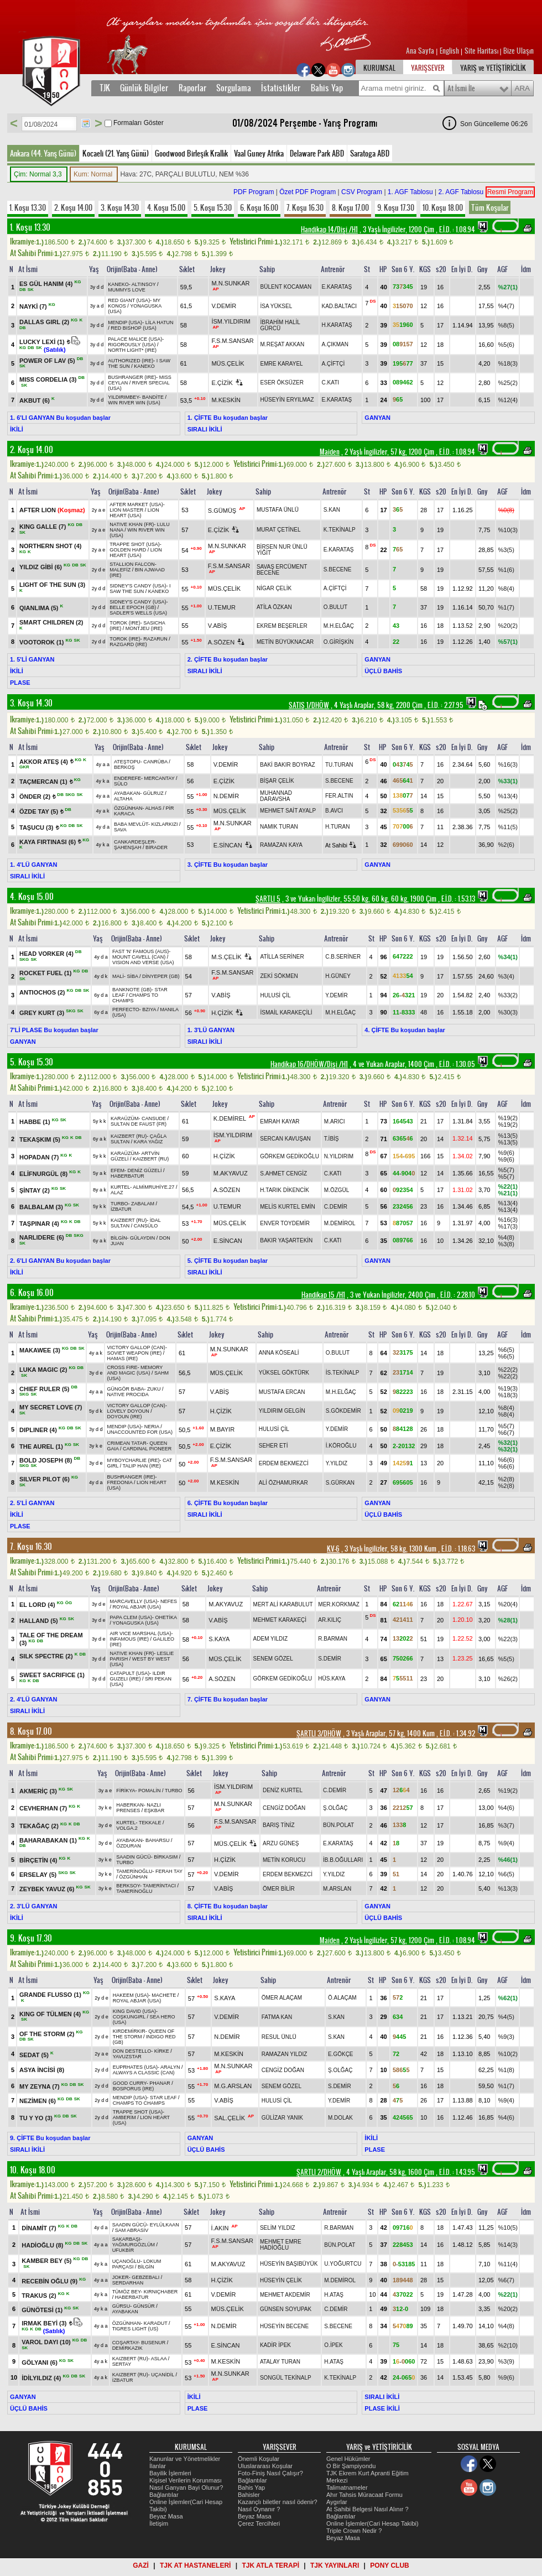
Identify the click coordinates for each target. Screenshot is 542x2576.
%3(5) (506, 550)
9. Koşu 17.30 (395, 207)
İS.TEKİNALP (342, 1373)
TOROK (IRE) (125, 623)
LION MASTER (126, 510)
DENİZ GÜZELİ (144, 1170)
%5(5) (506, 1659)
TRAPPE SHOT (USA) (134, 544)
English (449, 51)
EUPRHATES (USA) (135, 2067)
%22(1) (508, 1186)
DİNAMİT (40, 2228)
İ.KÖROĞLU (341, 1446)
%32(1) (508, 1442)
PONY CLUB (389, 2565)
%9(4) (506, 1843)
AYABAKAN (127, 793)
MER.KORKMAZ (338, 1604)
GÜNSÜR (144, 2306)
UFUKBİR (123, 2250)
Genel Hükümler (348, 2458)
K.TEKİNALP (340, 530)
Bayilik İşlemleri (170, 2473)
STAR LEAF (163, 2097)
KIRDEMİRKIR (129, 2031)
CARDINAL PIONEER (147, 1448)
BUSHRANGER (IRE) (132, 377)
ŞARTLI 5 (268, 899)
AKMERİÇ (39, 1790)
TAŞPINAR (40, 1223)
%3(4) (506, 976)
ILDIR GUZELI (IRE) (137, 1676)
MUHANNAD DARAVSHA (276, 796)
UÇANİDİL (162, 2374)
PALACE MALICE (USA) (135, 339)
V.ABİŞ (217, 625)
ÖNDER (35, 796)
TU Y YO (36, 2118)
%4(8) (506, 1237)
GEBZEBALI (145, 2277)
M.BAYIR (222, 1429)
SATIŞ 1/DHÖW (309, 705)
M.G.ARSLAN (233, 2086)
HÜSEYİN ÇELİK (281, 2280)
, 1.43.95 (456, 2172)
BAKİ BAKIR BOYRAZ (287, 765)
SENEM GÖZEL (273, 1659)
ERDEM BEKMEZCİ (284, 1463)
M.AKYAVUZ (230, 1173)
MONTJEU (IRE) (144, 628)
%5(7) (506, 1170)
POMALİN (149, 1790)
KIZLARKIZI (164, 824)
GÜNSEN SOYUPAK (285, 2309)
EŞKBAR (154, 1810)
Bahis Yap (327, 88)
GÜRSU (121, 2306)
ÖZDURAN (128, 1846)
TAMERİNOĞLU (134, 1871)
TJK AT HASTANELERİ (195, 2565)
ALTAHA (123, 799)
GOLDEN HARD (128, 550)
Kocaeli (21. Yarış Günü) (115, 153)
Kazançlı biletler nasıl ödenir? (277, 2502)
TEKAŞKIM (40, 1139)
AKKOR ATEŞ (44, 761)
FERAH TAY (169, 1871)
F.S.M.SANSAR (232, 340)
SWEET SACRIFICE (52, 1675)
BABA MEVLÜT (131, 824)
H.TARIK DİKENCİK (284, 1190)
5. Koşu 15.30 (213, 207)
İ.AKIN (220, 2228)
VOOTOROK (42, 642)
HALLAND (39, 1620)
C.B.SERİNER (343, 957)
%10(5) (508, 2227)
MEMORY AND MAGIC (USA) (135, 1370)
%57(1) (508, 641)
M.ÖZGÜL (337, 1190)
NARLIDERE (42, 1237)
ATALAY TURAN (280, 2362)
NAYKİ (34, 306)
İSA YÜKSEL (276, 306)
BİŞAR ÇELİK (277, 781)
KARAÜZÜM (125, 1118)
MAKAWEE (40, 1349)
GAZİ (141, 2565)
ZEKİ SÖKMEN (279, 976)
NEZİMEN (38, 2101)
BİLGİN (119, 1238)
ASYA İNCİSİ (41, 2070)
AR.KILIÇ (329, 1620)
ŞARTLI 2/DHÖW (318, 2172)
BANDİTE (153, 397)
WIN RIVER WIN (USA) (134, 402)
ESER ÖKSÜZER (282, 382)
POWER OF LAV (48, 360)
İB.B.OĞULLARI (343, 1860)
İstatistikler (280, 88)
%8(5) (506, 325)
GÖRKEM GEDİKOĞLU (289, 1156)
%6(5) (506, 1349)
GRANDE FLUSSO (51, 1994)
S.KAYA (219, 1639)
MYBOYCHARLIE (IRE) (133, 1460)
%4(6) (506, 1807)
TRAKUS (40, 2295)
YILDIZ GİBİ (41, 567)
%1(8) (506, 2070)
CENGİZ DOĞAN (284, 1808)
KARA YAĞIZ (148, 1141)
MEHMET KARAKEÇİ (280, 1620)
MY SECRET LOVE (50, 1407)
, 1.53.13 (457, 899)
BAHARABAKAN (49, 1839)
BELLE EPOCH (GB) (133, 607)
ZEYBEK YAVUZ (47, 1889)
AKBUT (35, 400)
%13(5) (508, 1135)
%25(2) (508, 382)
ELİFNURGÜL (44, 1173)
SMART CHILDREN (51, 622)
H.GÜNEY (338, 976)
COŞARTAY (125, 2342)
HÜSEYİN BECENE (284, 2326)
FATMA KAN (277, 2017)
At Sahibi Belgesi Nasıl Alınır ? (367, 2509)
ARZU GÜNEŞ (281, 1843)
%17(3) (508, 1226)
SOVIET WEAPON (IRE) (134, 1353)
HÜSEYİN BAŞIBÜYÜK (288, 2264)
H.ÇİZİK (222, 1012)
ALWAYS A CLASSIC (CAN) (144, 2072)
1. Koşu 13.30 (27, 207)
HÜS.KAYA (331, 1678)
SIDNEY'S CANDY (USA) (138, 586)
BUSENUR (153, 2342)
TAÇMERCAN (44, 781)
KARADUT (156, 2323)
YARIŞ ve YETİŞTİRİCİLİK (493, 68)
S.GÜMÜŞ (222, 510)
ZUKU (154, 1389)
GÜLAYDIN (142, 1238)
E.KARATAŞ (337, 287)
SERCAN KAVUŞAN (285, 1139)
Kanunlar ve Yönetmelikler (184, 2458)
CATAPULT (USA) (129, 1673)
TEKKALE (150, 1822)
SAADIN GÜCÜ (133, 1857)
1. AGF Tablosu (410, 192)
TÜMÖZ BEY (126, 2291)
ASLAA (159, 2358)
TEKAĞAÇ (39, 1826)
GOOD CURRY (130, 2083)
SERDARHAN (128, 2283)
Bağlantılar (164, 2494)
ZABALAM (142, 1203)
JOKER (120, 2277)
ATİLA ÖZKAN (274, 607)
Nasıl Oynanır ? (259, 2509)
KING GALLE (43, 526)
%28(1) (508, 1620)
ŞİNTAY (35, 1190)
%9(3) (506, 2036)
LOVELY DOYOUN (128, 1411)
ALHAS (153, 808)
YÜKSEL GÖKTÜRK (284, 1373)
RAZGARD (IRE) (128, 644)
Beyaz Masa (166, 2516)
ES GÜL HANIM (46, 283)
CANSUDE (154, 1118)
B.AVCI (334, 811)
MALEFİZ (120, 570)
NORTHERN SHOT (50, 546)
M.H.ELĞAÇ (339, 626)
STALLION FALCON (132, 564)
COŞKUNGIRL (129, 2017)
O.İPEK (333, 2345)
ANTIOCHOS (43, 992)
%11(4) (508, 2264)
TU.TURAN (339, 765)
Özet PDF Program (307, 192)
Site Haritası (482, 51)
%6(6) (506, 1459)
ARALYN (170, 2067)
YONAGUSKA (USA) (135, 1623)
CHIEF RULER (45, 1388)
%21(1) (508, 1193)
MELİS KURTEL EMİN (287, 1207)
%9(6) (506, 1152)
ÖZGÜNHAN (128, 808)
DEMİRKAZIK (127, 2348)
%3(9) (506, 2361)
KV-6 (333, 1549)
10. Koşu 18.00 (443, 207)
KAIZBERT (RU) (129, 1136)
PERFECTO (125, 1009)
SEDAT (34, 2054)
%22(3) (508, 1639)
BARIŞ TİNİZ (279, 1825)
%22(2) (508, 1369)
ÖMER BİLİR (279, 1889)
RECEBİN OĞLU (50, 2280)
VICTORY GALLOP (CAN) (136, 1347)
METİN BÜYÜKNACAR (285, 642)
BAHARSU (157, 1840)
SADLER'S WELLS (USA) (138, 613)
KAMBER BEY (47, 2260)
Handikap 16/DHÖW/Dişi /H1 (309, 1064)
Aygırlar (336, 2502)
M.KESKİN (226, 400)
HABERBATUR (127, 1176)
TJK (105, 88)
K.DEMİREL (229, 1118)
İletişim (158, 2523)
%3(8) (506, 1244)
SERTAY (122, 2364)
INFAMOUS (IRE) (129, 1639)
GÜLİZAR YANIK (282, 2118)
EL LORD (38, 1604)
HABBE (35, 1121)
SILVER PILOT (45, 1479)
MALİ (118, 976)
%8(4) (506, 588)
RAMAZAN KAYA (281, 845)
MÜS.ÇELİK (227, 363)
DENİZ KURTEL (283, 1790)
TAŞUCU (37, 827)
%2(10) (508, 2345)
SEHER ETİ (273, 1446)
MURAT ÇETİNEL (279, 530)
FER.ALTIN (339, 796)
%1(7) (506, 607)
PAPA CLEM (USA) (131, 1617)
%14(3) (508, 2244)
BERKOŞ (124, 767)
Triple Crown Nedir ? (354, 2530)
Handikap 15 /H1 (323, 1295)
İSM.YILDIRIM (230, 321)
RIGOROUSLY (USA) (131, 344)
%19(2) (508, 1118)
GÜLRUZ (153, 793)
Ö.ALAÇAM (342, 1998)
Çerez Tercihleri (259, 2523)
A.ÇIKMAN (335, 344)
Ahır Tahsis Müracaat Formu (364, 2494)
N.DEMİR (226, 796)
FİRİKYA (125, 1790)
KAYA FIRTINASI (48, 841)
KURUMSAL (379, 68)
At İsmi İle (461, 88)
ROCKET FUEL (46, 973)
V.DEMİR (223, 306)
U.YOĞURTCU (342, 2264)
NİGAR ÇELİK (274, 588)
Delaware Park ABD (317, 153)
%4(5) (506, 2016)
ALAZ (117, 1192)
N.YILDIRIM (338, 1156)
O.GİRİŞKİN (338, 642)
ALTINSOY (144, 284)
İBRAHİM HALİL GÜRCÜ (280, 325)
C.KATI (330, 382)
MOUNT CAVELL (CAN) (138, 957)
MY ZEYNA (40, 2086)
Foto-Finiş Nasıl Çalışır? (270, 2473)
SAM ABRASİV (132, 2230)
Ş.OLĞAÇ (335, 1808)
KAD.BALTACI (339, 306)
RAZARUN (155, 639)
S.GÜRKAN (340, 1483)
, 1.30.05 (456, 1064)
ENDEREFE (127, 778)
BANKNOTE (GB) (132, 989)
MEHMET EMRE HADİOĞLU (280, 2245)
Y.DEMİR (336, 995)
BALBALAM (42, 1207)
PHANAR (159, 2083)
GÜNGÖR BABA (125, 1389)
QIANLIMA (39, 607)
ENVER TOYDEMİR (285, 1223)
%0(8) (506, 510)
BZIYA (149, 1009)
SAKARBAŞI (126, 2239)
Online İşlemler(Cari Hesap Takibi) (372, 2523)
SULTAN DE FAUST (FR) (138, 1124)
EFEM (117, 1170)
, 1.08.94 (456, 230)
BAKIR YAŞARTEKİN (286, 1240)
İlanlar (157, 2466)
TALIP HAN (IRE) (142, 1466)
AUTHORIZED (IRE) (130, 360)
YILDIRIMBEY (123, 397)
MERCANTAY (159, 778)
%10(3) (508, 530)
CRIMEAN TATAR (127, 1443)
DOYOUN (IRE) (124, 1416)
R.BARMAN (332, 1639)
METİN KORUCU (284, 1860)
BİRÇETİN (39, 1860)
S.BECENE (338, 569)
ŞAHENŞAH (128, 847)
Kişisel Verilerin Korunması (185, 2480)
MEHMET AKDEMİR (285, 2295)
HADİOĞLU (43, 2245)
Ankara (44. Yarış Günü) (43, 153)
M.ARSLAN (337, 1889)
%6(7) (506, 1432)
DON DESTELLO (132, 2051)
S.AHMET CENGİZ (283, 1173)
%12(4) (508, 400)
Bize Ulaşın (518, 51)
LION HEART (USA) (134, 512)
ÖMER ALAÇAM (282, 1998)
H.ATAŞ (333, 2295)
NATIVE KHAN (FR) (132, 524)
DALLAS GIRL (45, 322)
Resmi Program (510, 192)
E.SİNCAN (227, 845)
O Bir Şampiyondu (351, 2466)
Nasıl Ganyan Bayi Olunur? (186, 2487)
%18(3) (508, 363)
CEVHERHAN (44, 1808)
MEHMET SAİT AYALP (288, 811)
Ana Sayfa (421, 51)
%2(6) (506, 844)
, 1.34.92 (456, 1734)
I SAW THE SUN (140, 588)
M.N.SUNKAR (230, 283)
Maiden (330, 452)
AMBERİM (124, 2117)
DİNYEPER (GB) (161, 976)
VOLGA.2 (127, 1828)
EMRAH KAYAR (279, 1121)
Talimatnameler (347, 2487)
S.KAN (332, 510)
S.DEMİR (329, 1659)
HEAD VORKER (47, 953)
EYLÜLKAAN (164, 2225)
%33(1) (508, 781)
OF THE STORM (47, 2033)
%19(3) (508, 1388)
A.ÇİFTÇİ (333, 364)
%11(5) (508, 827)
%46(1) (508, 1859)
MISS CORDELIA (49, 379)
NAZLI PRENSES (138, 1807)
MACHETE (164, 1995)
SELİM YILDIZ (277, 2228)
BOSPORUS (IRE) (133, 2088)
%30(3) (508, 1012)
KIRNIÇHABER (161, 2291)
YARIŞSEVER (428, 68)
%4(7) (506, 306)
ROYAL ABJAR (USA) (136, 1607)
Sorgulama (233, 88)
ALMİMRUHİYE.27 (153, 1187)
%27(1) (508, 287)
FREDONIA (120, 1482)
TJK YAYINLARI (334, 2565)
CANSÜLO (146, 1226)
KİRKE (161, 2051)
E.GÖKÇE (340, 2054)
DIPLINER (39, 1430)
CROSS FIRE (122, 1367)
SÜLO (121, 784)
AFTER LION (38, 510)
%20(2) (508, 625)
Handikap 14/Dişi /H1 (329, 230)
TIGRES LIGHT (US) (135, 2329)
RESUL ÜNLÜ (279, 2037)
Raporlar (192, 88)
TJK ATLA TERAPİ (270, 2565)
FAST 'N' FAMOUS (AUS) (140, 951)
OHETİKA (166, 1617)
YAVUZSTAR (127, 2056)
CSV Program (361, 192)
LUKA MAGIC (44, 1369)
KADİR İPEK (275, 2345)
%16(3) (508, 764)
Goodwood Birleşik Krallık (191, 153)
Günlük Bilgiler (144, 88)
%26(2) (508, 1678)
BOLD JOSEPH (46, 1459)
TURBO (119, 1203)
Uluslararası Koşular (265, 2466)
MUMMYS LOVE (126, 290)
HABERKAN (130, 1805)
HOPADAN (39, 1156)
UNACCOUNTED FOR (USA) (140, 1432)
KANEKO (118, 284)
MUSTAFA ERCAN (282, 1392)
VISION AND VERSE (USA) (143, 962)
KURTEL (120, 1187)
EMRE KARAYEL (281, 364)
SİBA (132, 976)
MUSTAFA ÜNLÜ (278, 510)
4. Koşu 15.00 (166, 207)
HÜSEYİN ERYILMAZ (287, 400)
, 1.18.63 (457, 1549)
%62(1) (508, 1998)
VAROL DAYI (47, 2342)
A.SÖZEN (221, 642)
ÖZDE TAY (39, 811)
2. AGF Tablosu (460, 192)
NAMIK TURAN (279, 827)
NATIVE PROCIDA (128, 1394)
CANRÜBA (155, 761)
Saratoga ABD (369, 153)
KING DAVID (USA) (134, 2011)
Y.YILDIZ (336, 1463)
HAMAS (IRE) (122, 1358)
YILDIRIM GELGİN (282, 1411)
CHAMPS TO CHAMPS (139, 2103)
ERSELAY (38, 1874)
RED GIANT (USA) (129, 300)
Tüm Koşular (489, 207)
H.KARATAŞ (337, 325)
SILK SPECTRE (47, 1656)
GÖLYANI (40, 2362)
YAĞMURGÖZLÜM (133, 2244)
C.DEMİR (335, 1207)
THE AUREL (42, 1446)
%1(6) (506, 569)
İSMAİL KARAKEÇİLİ (286, 1012)
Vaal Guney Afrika (259, 153)
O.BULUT (335, 607)
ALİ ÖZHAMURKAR (283, 1483)
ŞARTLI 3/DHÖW (318, 1734)
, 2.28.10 (457, 1295)
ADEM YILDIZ (270, 1639)
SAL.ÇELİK (229, 2118)
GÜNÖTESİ (43, 2309)
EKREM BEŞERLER (282, 626)
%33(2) (508, 995)
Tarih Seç (85, 123)
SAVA (120, 829)
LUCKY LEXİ (42, 342)
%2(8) (506, 1479)
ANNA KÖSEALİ (279, 1353)
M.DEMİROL (340, 1223)
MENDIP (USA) (125, 322)
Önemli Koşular (258, 2458)
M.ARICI (334, 1121)
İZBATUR (121, 1209)
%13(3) (508, 1888)
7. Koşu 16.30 (305, 207)
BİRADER (156, 847)
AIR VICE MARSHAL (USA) (140, 1633)
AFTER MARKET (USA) (136, 504)
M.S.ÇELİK (226, 957)
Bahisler (249, 2494)
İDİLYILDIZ (42, 2378)
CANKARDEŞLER (134, 842)
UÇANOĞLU (126, 2261)
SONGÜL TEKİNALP (285, 2378)
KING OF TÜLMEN (50, 2013)
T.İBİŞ (331, 1139)
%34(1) (508, 957)
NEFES (168, 1601)
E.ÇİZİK (222, 382)
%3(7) (506, 1825)
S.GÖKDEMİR (343, 1411)
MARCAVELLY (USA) (133, 1601)
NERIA (151, 1426)
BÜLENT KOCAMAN (286, 287)
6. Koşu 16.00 (259, 207)
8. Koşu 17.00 (350, 207)
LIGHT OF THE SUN (52, 584)
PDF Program (253, 192)
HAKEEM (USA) (131, 1995)
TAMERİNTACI (159, 1885)
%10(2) (508, 2054)
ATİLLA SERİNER (282, 957)
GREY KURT (42, 1012)
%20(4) (508, 1604)
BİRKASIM (166, 1857)
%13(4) (508, 796)
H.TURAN (337, 827)
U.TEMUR (222, 607)
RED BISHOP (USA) (133, 328)
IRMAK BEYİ (45, 2323)
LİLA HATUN (159, 322)
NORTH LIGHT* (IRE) (132, 350)
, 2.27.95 (444, 705)
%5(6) (506, 344)
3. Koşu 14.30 (120, 207)
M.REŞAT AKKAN (282, 344)
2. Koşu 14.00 (73, 207)
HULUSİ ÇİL (275, 995)
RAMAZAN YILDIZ (285, 2054)
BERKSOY (128, 1885)
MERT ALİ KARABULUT (283, 1604)
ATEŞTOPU (127, 761)
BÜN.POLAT (338, 1825)
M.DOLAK (340, 2118)
